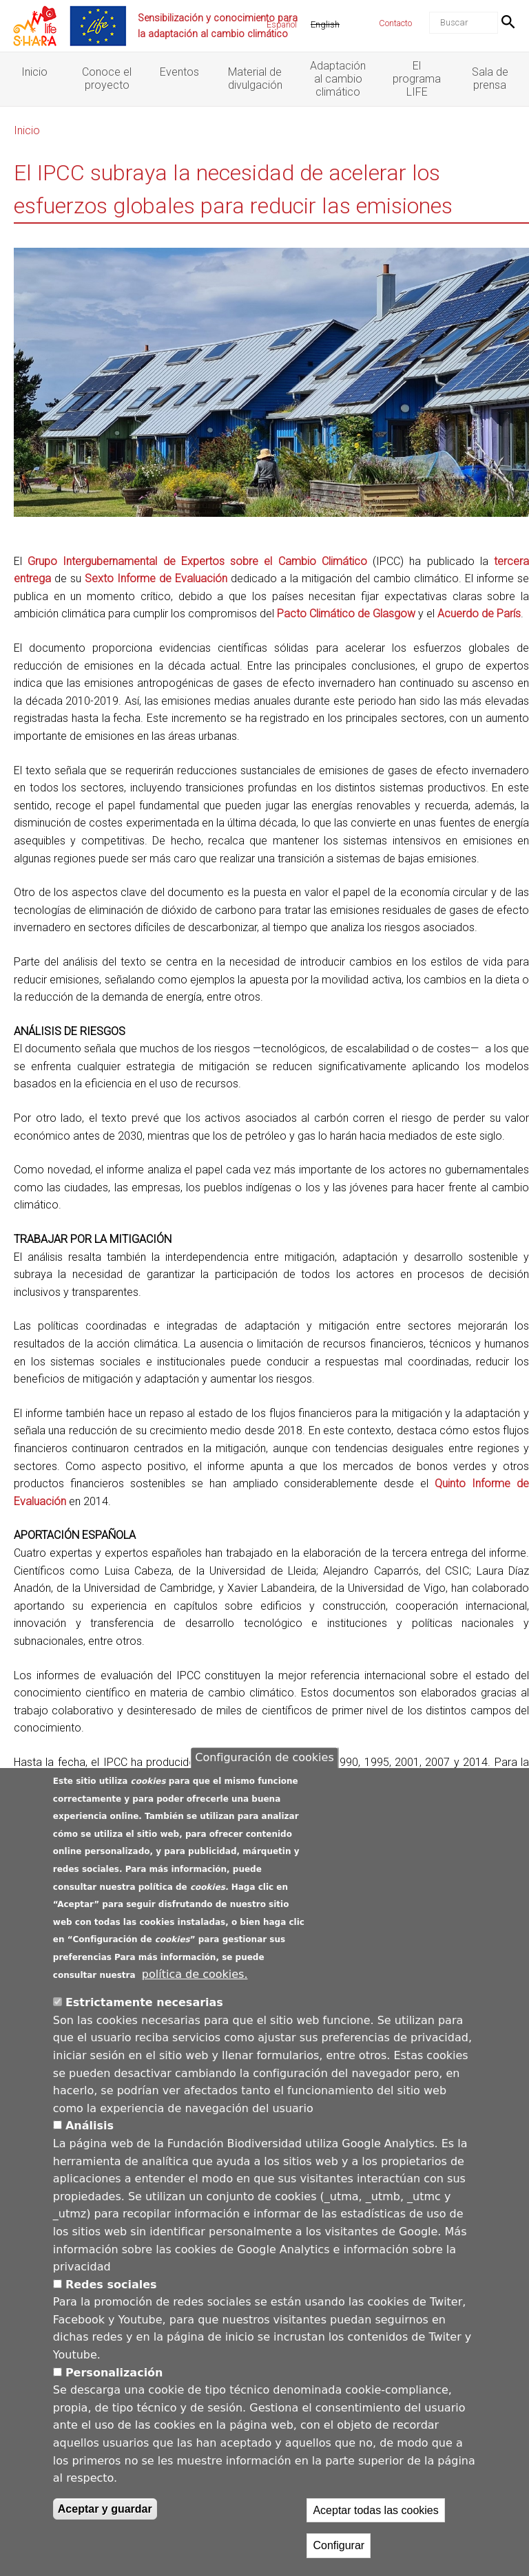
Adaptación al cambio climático (338, 78)
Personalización (114, 2372)
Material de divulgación (255, 78)
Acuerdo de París (479, 613)
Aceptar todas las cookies (375, 2510)
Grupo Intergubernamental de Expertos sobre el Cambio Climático (197, 561)
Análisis (89, 2125)
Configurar (338, 2545)
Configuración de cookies (264, 1757)
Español (282, 24)
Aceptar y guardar (105, 2509)
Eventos (179, 71)
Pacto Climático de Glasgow (346, 613)
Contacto (395, 23)
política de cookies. (195, 1974)
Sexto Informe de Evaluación (156, 578)
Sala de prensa (490, 78)
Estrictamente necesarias (144, 2002)
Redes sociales (111, 2284)
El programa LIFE (417, 78)
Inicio (34, 71)
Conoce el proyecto (107, 78)
